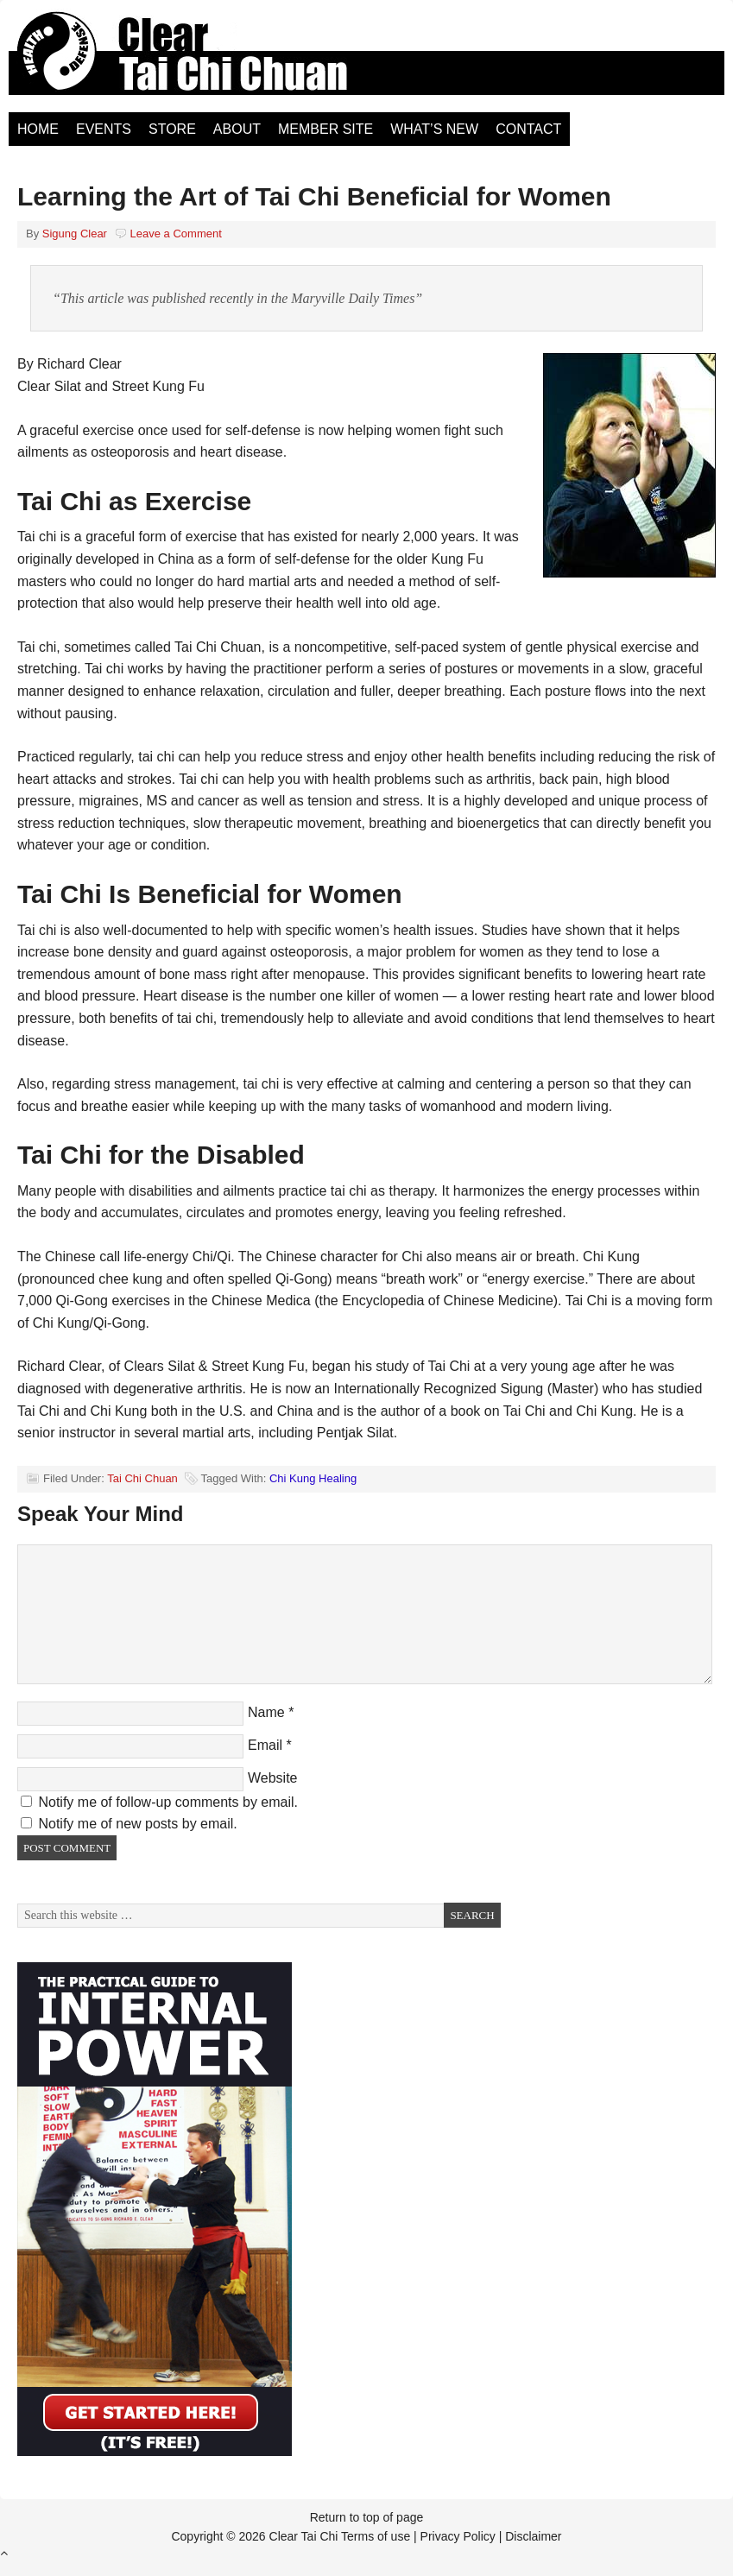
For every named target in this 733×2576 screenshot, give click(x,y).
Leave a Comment (176, 233)
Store (172, 129)
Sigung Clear (74, 233)
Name (266, 1712)
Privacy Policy (458, 2536)
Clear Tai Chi (203, 60)
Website (273, 1778)
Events (103, 129)
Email (265, 1745)
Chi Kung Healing (313, 1478)
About (237, 129)
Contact (528, 129)
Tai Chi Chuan (142, 1478)
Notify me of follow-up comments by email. (168, 1802)
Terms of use (375, 2536)
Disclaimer (533, 2536)
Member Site (325, 129)
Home (38, 129)
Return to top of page (367, 2517)
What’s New (434, 129)
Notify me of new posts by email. (137, 1823)
